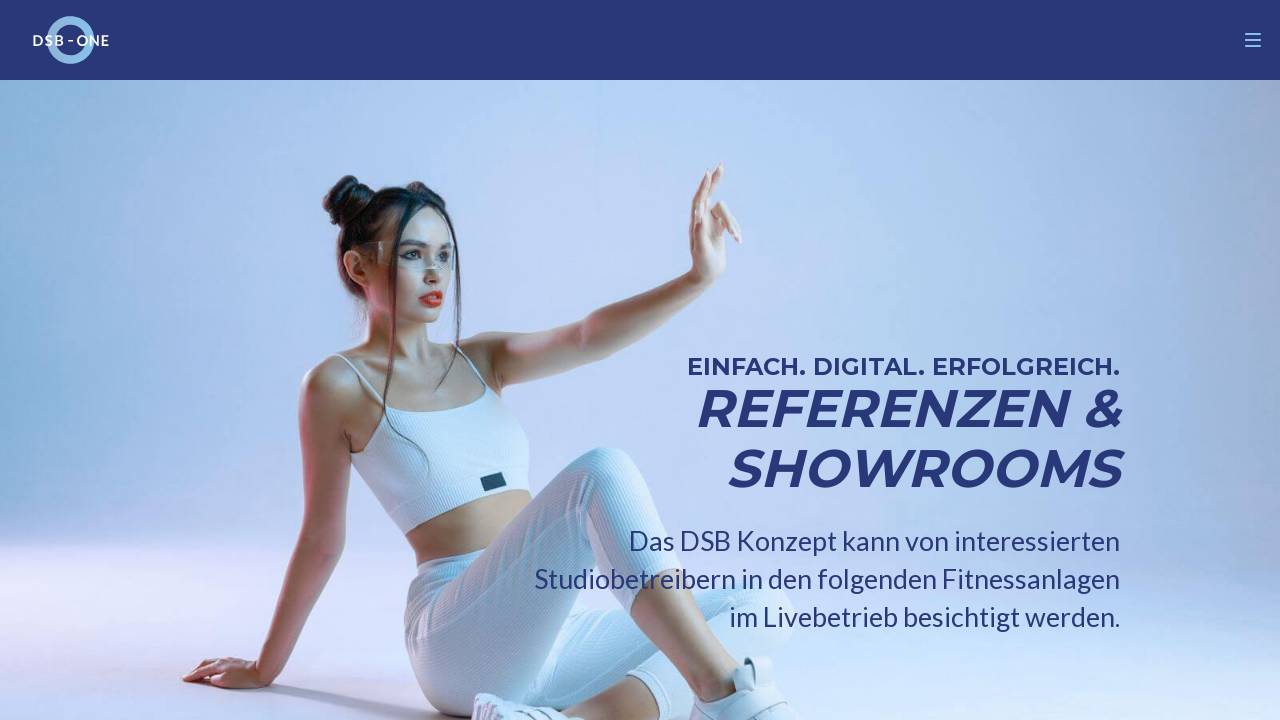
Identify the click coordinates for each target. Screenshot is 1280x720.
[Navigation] (1253, 40)
